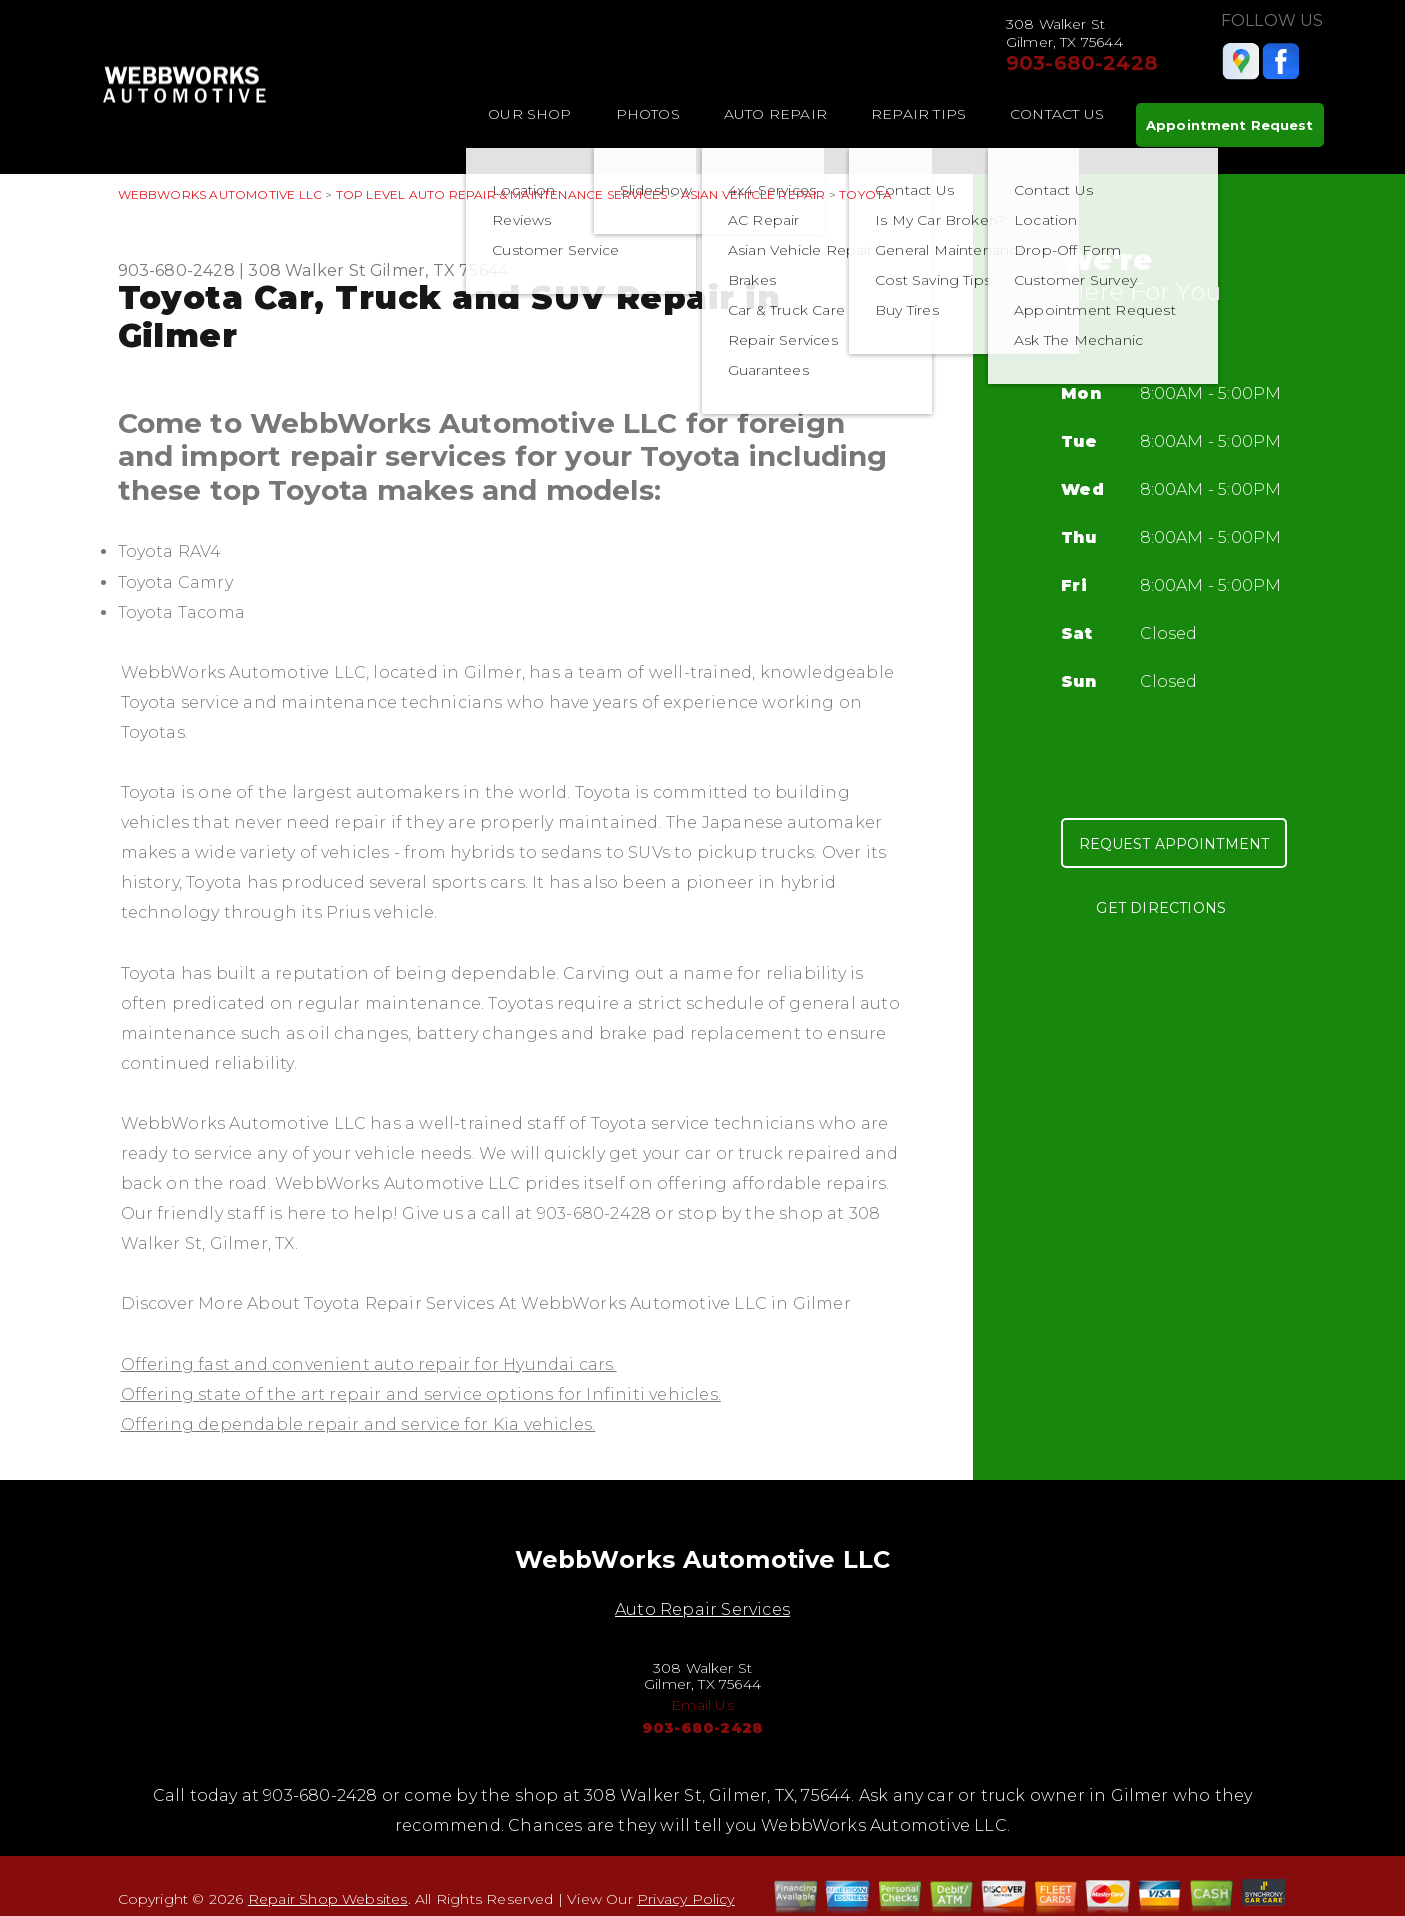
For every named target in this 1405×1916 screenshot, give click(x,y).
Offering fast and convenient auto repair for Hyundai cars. (369, 1364)
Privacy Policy (686, 1899)
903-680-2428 (1082, 63)
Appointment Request (1229, 125)
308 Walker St (307, 270)
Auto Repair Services (702, 1609)
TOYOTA (865, 194)
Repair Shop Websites (328, 1899)
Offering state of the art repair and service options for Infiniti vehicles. (421, 1394)
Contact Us (1057, 114)
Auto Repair (775, 114)
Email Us (702, 1705)
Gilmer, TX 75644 (439, 270)
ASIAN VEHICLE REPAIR (753, 194)
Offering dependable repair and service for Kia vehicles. (358, 1424)
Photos (648, 114)
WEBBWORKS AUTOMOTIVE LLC (220, 194)
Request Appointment (1174, 844)
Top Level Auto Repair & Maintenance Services (501, 194)
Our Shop (530, 114)
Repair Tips (918, 114)
